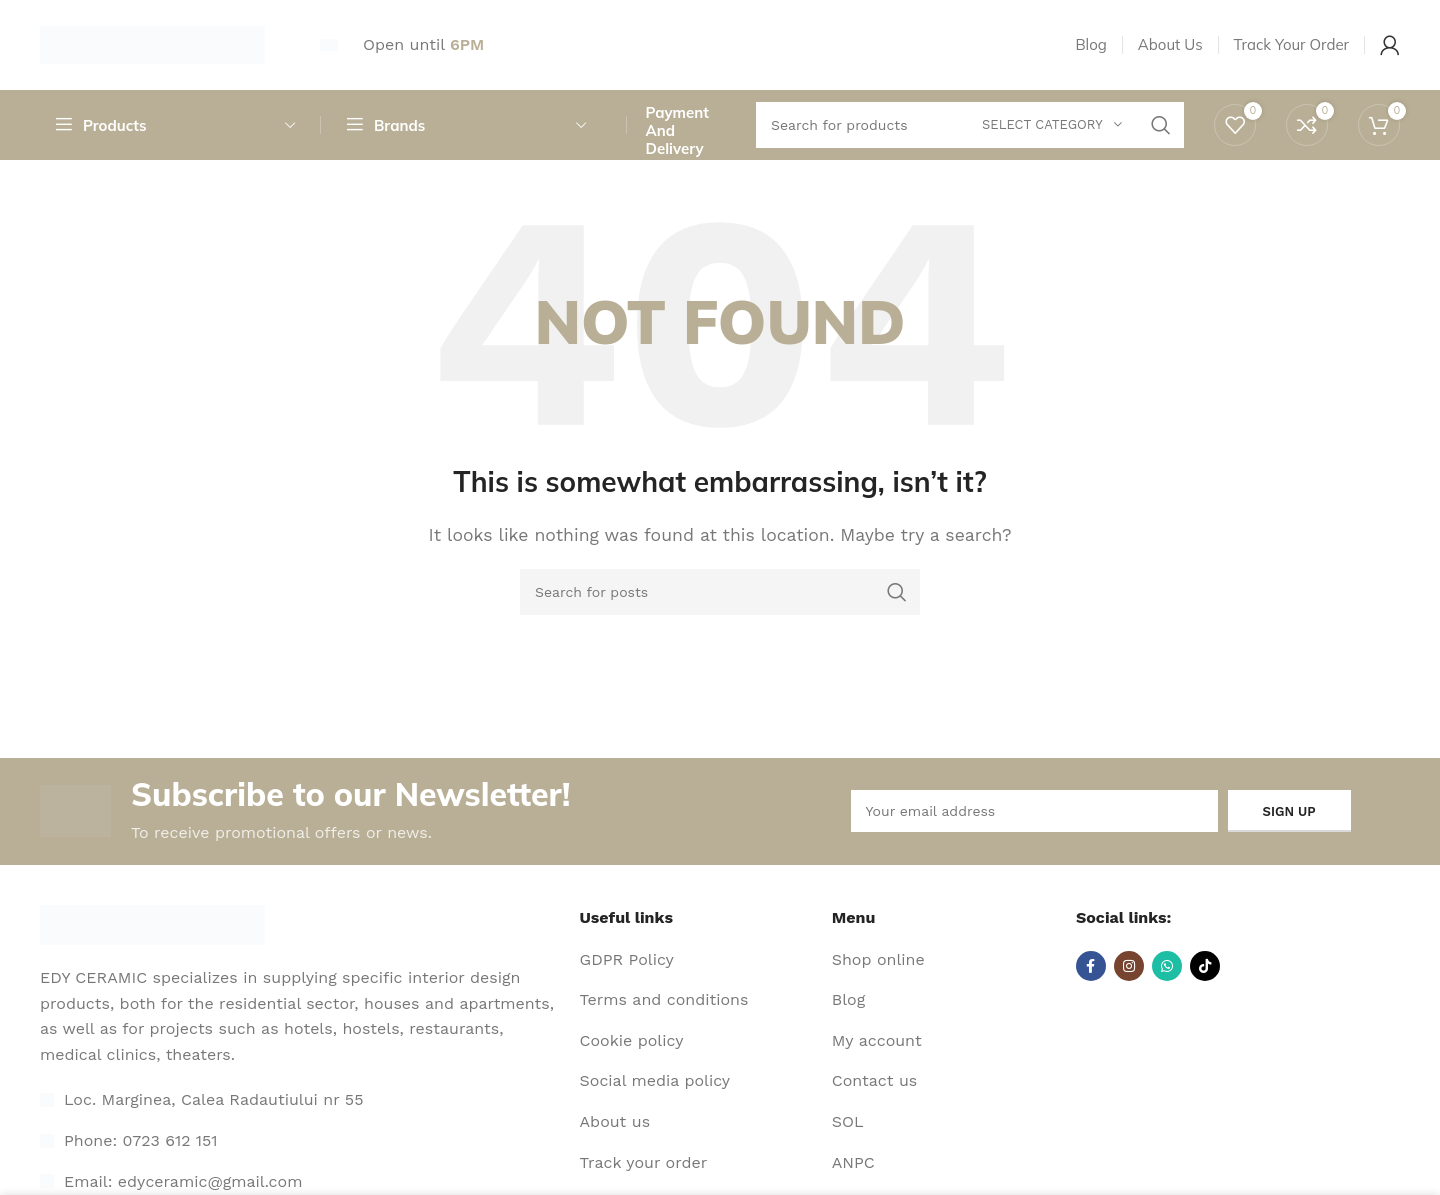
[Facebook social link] (1091, 966)
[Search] (720, 592)
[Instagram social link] (1129, 966)
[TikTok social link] (1205, 966)
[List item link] (302, 1141)
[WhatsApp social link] (1167, 966)
